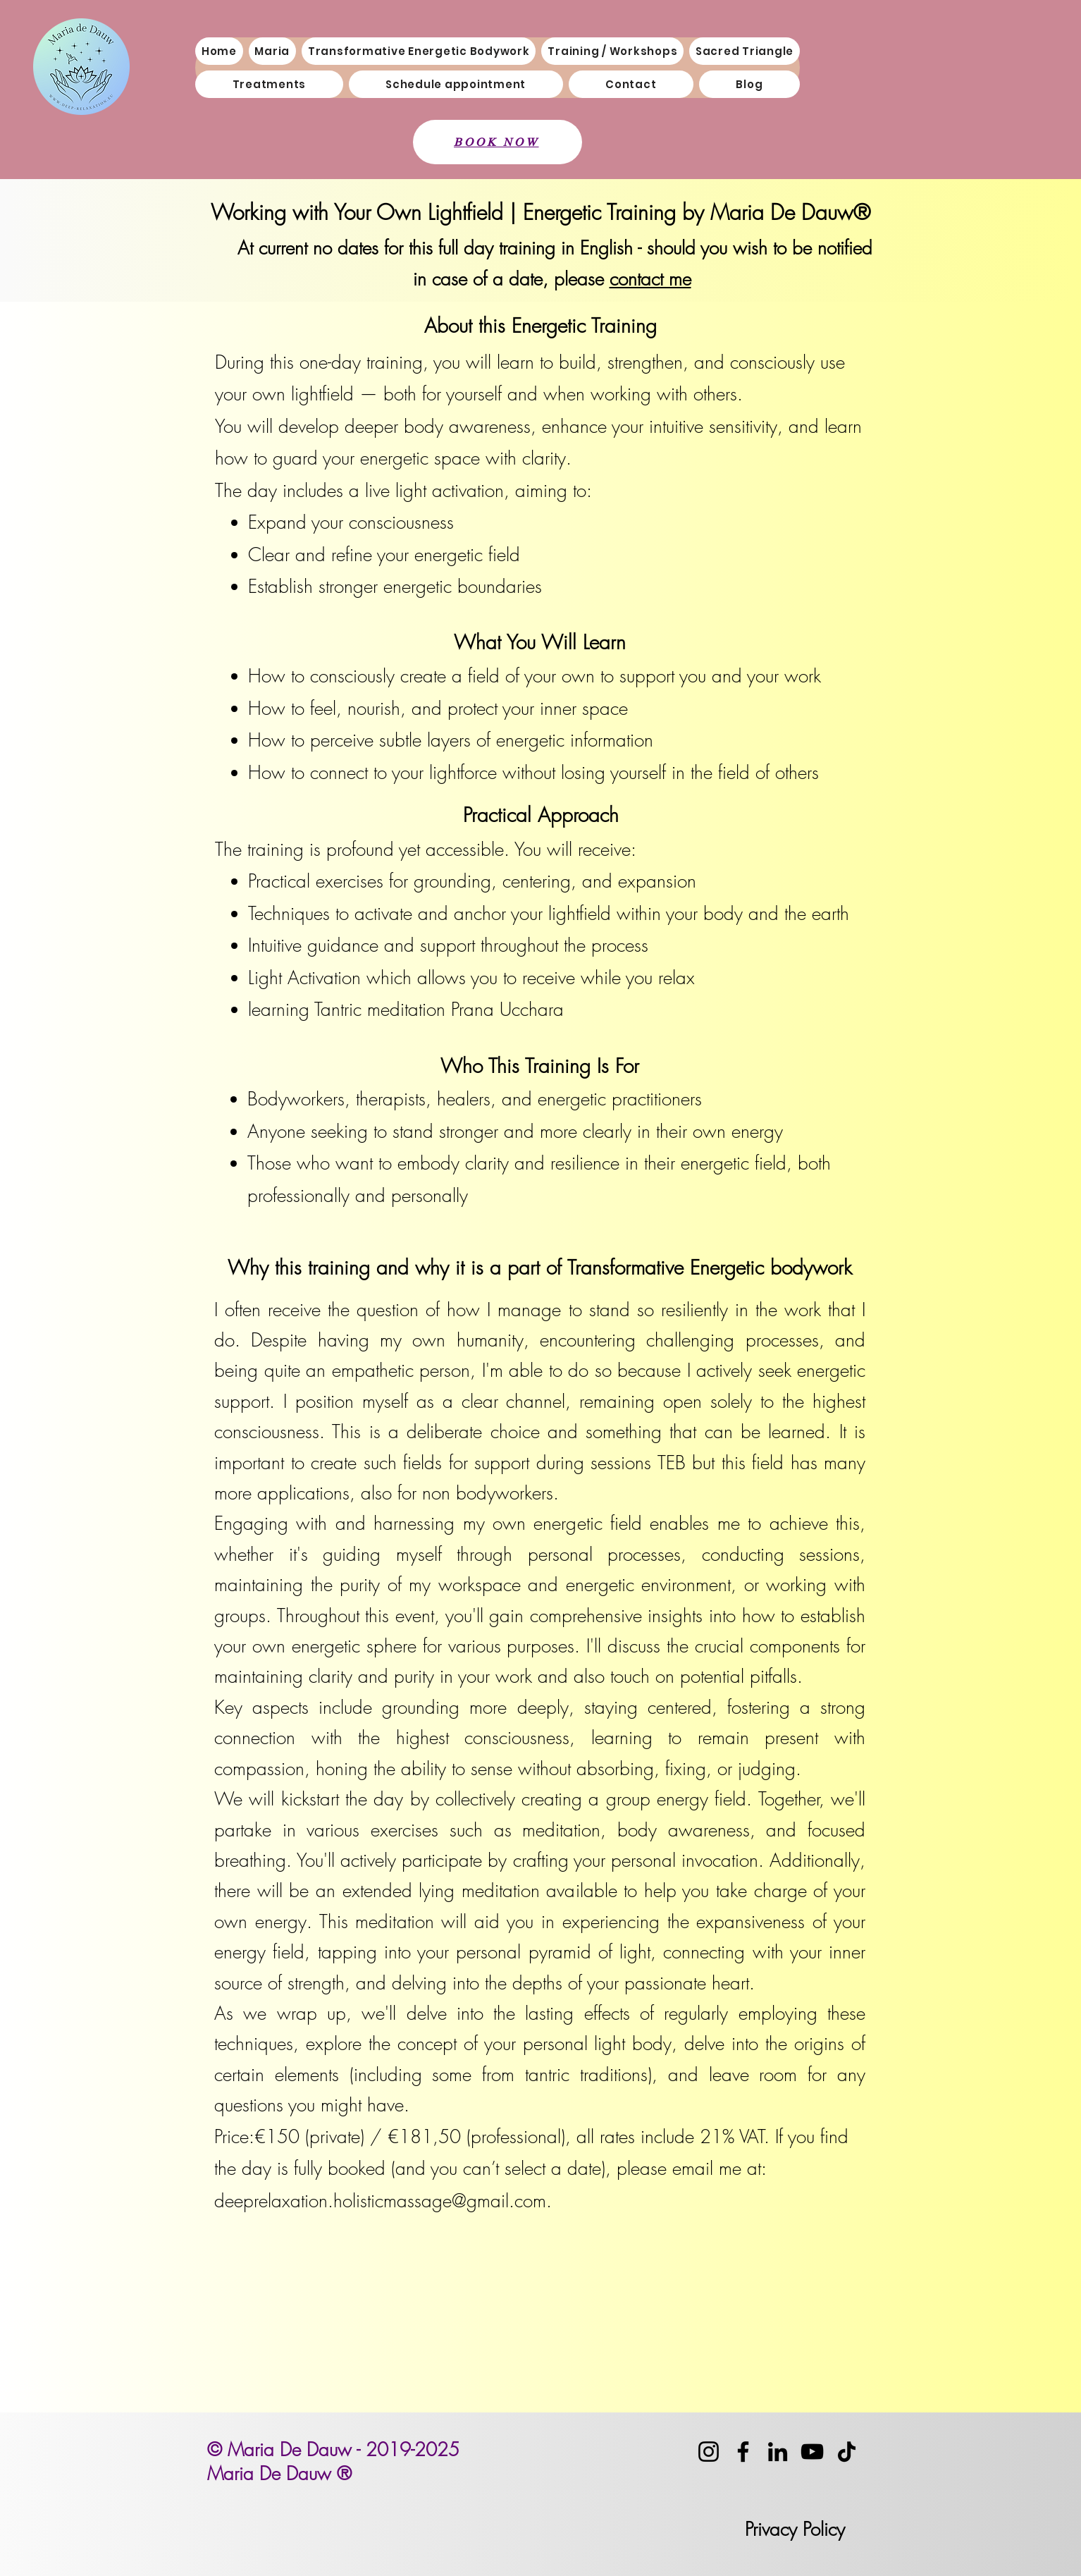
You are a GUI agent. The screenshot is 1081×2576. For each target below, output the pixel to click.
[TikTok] (846, 2451)
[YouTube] (812, 2451)
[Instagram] (708, 2451)
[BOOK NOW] (497, 142)
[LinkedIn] (777, 2451)
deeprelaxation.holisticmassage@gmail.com (380, 2201)
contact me (650, 279)
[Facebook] (743, 2451)
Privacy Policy (795, 2529)
